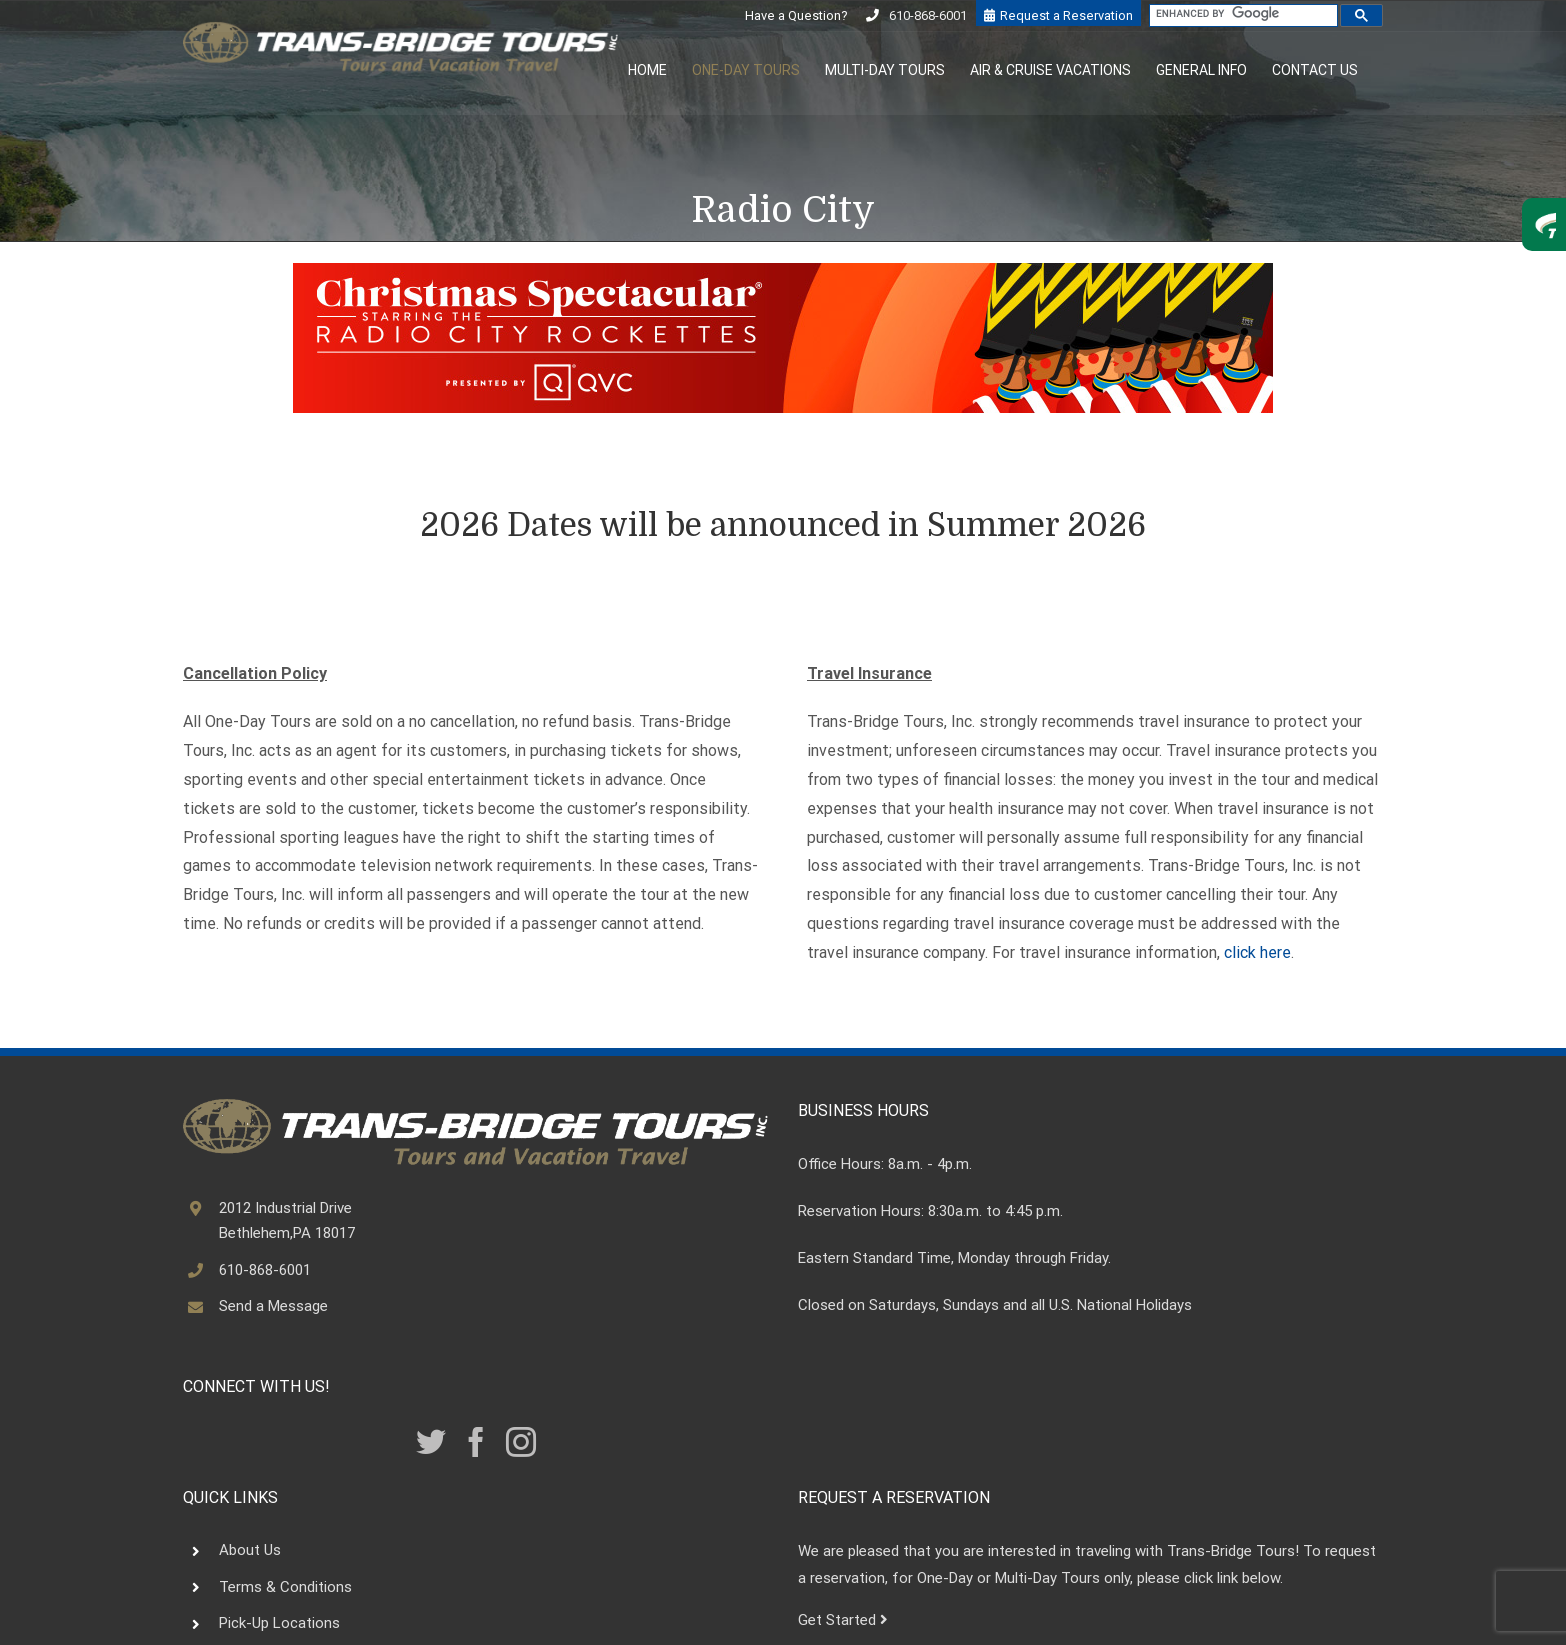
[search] (1241, 13)
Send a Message (273, 1306)
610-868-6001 (928, 16)
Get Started (843, 1620)
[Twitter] (431, 1442)
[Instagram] (521, 1442)
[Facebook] (476, 1442)
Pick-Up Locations (279, 1623)
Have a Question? (797, 16)
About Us (250, 1550)
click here (1257, 952)
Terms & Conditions (285, 1587)
